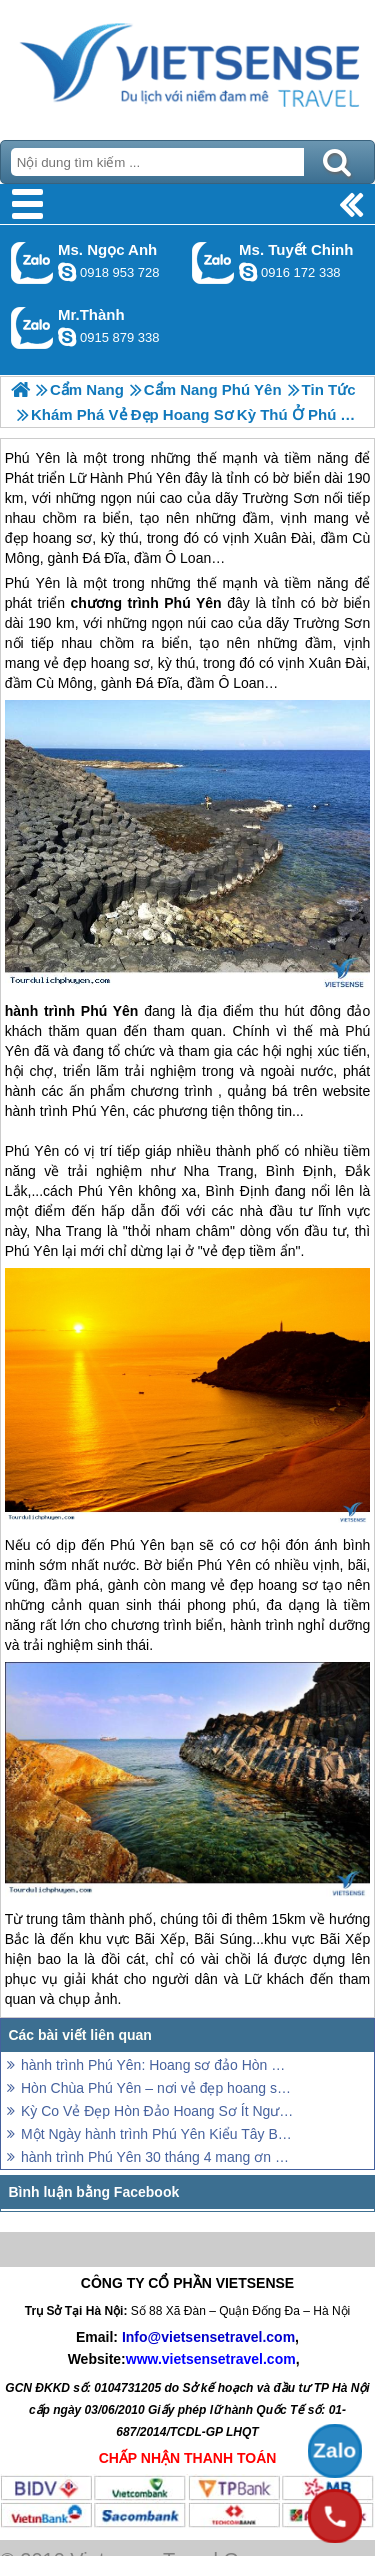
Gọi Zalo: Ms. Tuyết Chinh (213, 262)
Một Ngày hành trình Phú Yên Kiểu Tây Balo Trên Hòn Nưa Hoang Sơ (157, 2134)
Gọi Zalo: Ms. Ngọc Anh (32, 262)
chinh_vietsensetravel (248, 272)
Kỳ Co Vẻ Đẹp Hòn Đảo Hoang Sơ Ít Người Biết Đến (157, 2111)
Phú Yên (33, 583)
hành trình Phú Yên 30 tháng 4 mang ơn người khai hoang (157, 2157)
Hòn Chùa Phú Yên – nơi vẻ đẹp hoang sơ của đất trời (157, 2088)
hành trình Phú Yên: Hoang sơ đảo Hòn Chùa (157, 2065)
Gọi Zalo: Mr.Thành (32, 327)
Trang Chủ (187, 65)
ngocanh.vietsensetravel (67, 272)
